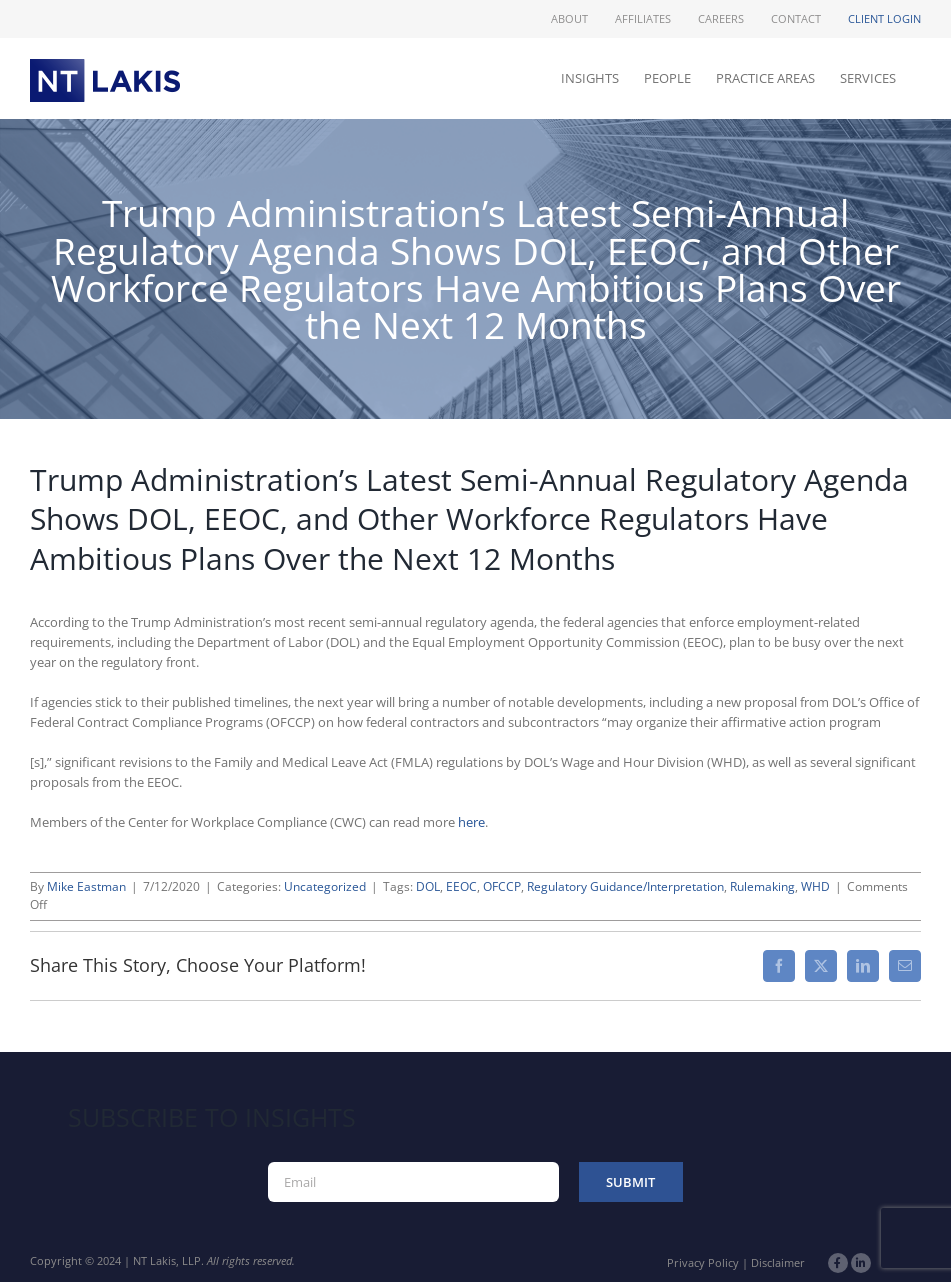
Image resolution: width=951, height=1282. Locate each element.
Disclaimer (778, 1262)
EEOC (461, 886)
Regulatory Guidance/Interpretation (625, 886)
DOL (428, 886)
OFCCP (502, 886)
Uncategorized (325, 886)
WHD (815, 886)
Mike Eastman (86, 886)
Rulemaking (762, 886)
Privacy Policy (703, 1262)
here (471, 822)
